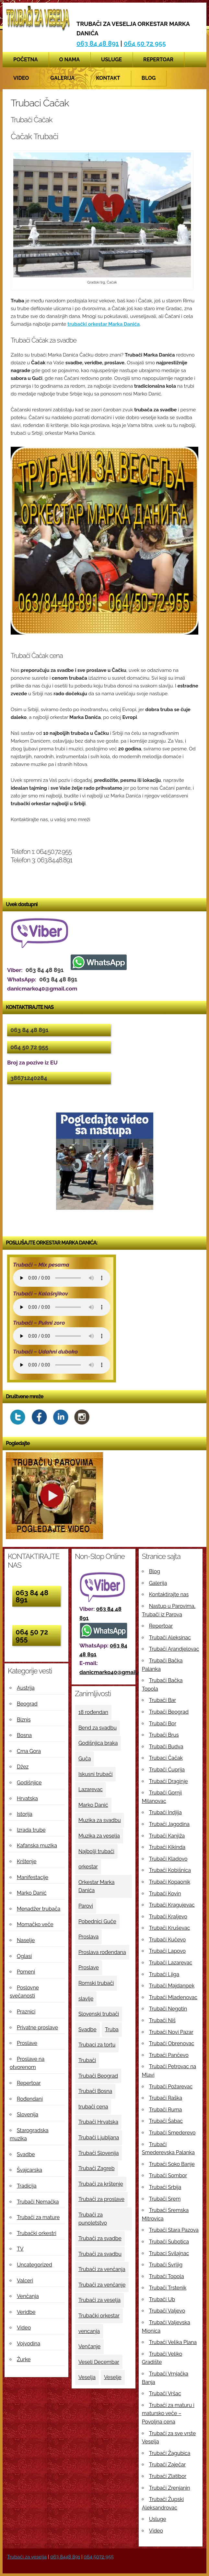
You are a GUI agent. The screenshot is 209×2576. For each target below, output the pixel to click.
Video (21, 78)
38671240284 (28, 1078)
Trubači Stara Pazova (174, 2230)
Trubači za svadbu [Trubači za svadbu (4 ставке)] (100, 2254)
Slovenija (27, 2114)
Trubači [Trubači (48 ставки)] (87, 2060)
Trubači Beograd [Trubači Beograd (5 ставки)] (98, 2076)
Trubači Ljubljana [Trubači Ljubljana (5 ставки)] (98, 2137)
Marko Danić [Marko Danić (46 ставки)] (93, 1805)
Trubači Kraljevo (168, 1917)
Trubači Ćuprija (167, 1770)
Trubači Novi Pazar (171, 2032)
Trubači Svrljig (165, 2265)
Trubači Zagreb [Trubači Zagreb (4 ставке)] (96, 2168)
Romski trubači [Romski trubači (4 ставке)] (96, 1983)
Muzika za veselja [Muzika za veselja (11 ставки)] (99, 1836)
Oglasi (24, 1956)
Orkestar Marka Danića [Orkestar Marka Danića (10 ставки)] (96, 1886)
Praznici (26, 2012)
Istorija (24, 1814)
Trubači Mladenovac (173, 1997)
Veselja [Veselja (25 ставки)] (87, 2377)
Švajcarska (29, 2170)
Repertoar (158, 59)
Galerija (62, 78)
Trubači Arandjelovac (174, 1649)
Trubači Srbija (165, 2187)
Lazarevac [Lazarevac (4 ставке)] (90, 1789)
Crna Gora (29, 1751)
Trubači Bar (162, 1700)
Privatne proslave (37, 2027)
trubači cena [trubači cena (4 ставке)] (93, 2107)
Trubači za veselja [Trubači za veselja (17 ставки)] (99, 2300)
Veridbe (26, 2312)
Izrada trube (31, 1830)
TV (20, 2249)
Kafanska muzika (37, 1845)
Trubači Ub (162, 2299)
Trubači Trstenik (168, 2288)
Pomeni (26, 1972)
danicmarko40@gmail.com (114, 1672)
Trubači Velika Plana (173, 2342)
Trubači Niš (162, 2020)
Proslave (27, 2043)
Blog (149, 78)
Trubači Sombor (168, 2175)
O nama (69, 59)
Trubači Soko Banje (172, 2164)
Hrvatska (27, 1798)
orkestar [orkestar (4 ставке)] (88, 1867)
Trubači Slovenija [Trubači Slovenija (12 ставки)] (98, 2153)
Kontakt (108, 78)
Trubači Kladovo (168, 1859)
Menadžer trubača (38, 1909)
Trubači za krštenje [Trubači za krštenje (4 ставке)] (100, 2184)
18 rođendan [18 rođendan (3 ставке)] (93, 1712)
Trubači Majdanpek (171, 1986)
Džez (23, 1767)
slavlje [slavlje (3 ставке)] (85, 1999)
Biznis (24, 1720)
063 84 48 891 (97, 43)
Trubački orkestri (36, 2233)
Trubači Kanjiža (167, 1836)
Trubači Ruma (165, 2110)
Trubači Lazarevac (170, 1963)
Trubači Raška (165, 2098)
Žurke (23, 2359)
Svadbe (26, 2154)
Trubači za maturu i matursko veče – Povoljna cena (168, 2413)
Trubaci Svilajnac (169, 2253)
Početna (25, 59)
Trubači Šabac (166, 2121)
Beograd (27, 1704)
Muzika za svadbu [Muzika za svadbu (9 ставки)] (99, 1820)
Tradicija (27, 2186)
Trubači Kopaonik (169, 1882)
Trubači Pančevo (169, 2055)
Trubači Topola (166, 2276)
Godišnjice (29, 1783)
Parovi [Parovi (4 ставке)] (85, 1906)
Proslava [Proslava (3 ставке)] (88, 1937)
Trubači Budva (166, 1747)
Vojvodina (28, 2343)
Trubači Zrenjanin (169, 2488)
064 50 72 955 (145, 43)
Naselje (26, 1940)
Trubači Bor (162, 1723)
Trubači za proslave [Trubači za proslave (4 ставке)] (101, 2199)
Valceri (25, 2281)
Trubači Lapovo (167, 1951)
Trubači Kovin (165, 1893)
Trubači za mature (38, 2217)
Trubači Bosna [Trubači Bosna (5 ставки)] (95, 2091)
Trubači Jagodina (169, 1824)
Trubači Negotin (168, 2009)
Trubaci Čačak (166, 1758)
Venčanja (28, 2296)
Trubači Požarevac (170, 2087)
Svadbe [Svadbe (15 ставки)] (87, 2029)
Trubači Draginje (168, 1781)
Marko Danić (32, 1893)
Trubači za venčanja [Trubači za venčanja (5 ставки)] (101, 2269)
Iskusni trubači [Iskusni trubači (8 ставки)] (95, 1774)
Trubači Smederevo (172, 2133)
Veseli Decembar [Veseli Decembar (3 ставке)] (98, 2362)
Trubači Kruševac (169, 1928)
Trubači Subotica (169, 2242)
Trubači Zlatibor (167, 2476)
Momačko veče (35, 1924)
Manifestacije (32, 1877)
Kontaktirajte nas (169, 1594)
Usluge (111, 59)
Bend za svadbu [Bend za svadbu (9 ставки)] (97, 1728)
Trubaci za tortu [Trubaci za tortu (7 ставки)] (96, 2045)
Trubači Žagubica (169, 2453)
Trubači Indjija (165, 1812)
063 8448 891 (65, 2557)
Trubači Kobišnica (170, 1870)
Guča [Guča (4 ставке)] (84, 1759)
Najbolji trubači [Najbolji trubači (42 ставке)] (96, 1851)
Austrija (26, 1688)
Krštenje (27, 1861)
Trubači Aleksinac (170, 1637)
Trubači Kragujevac (172, 1905)
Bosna (24, 1735)
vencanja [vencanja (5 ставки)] (89, 2331)
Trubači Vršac (165, 2393)
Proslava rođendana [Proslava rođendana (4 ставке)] (102, 1952)
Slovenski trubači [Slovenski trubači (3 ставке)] (98, 2014)
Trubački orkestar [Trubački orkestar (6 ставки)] (99, 2316)
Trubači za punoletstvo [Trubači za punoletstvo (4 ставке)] (92, 2219)
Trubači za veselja (27, 2557)
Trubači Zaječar (167, 2464)
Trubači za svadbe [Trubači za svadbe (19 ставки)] (100, 2238)
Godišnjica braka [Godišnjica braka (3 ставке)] (98, 1743)
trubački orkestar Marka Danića (103, 324)
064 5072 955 (98, 2557)
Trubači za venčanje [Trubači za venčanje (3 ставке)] (101, 2285)
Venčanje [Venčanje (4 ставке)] (89, 2346)
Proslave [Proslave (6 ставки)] (88, 1967)
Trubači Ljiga (164, 1974)
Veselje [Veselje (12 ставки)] (113, 2377)
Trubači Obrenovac (171, 2043)
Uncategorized (34, 2265)
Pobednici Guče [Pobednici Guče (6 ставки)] (97, 1921)
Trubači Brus (164, 1735)
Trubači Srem (165, 2199)
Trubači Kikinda (167, 1847)
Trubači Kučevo (167, 1940)
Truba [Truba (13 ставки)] (112, 2029)
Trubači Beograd (169, 1712)
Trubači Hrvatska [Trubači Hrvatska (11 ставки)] (98, 2122)
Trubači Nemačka (38, 2202)
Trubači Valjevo (167, 2311)
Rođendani (30, 2099)
